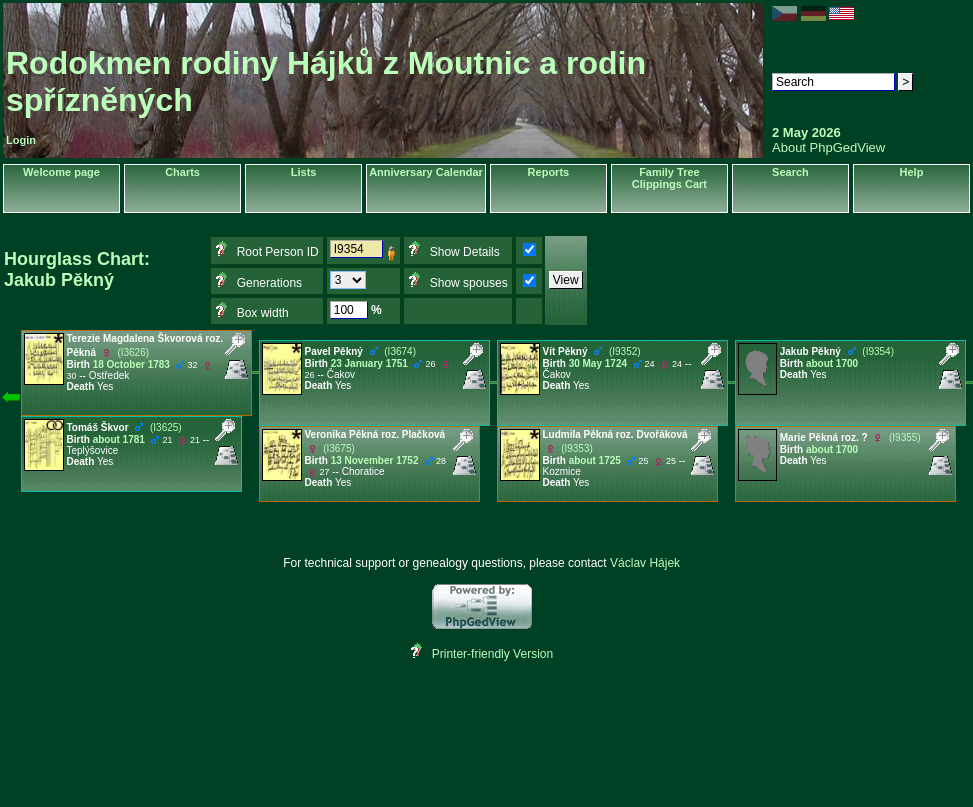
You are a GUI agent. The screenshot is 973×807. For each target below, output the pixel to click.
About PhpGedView (828, 147)
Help (912, 172)
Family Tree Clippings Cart (669, 178)
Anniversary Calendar (426, 172)
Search (790, 172)
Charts (182, 172)
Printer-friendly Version (492, 654)
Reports (549, 172)
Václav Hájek (645, 563)
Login (21, 140)
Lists (304, 172)
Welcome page (61, 172)
